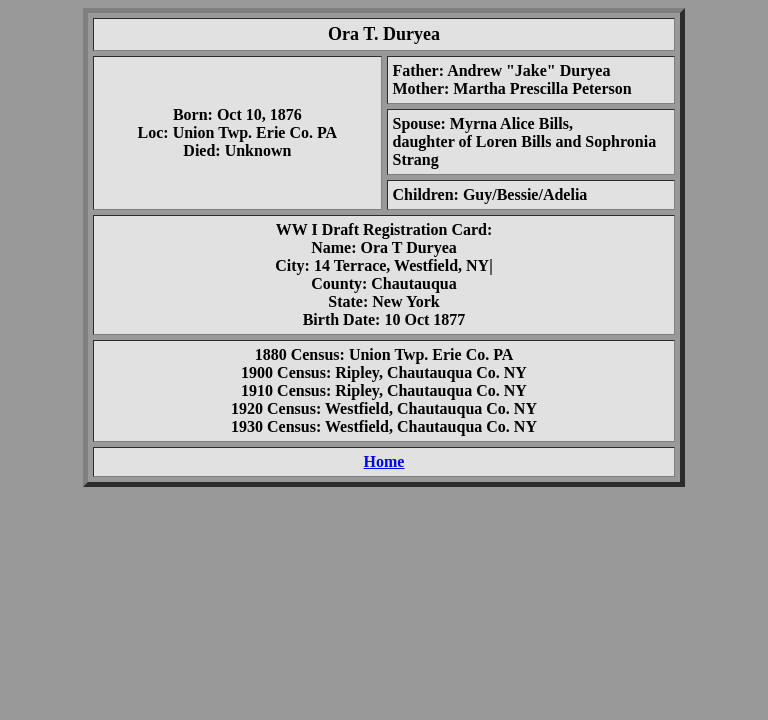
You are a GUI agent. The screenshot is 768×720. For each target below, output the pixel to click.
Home (384, 461)
